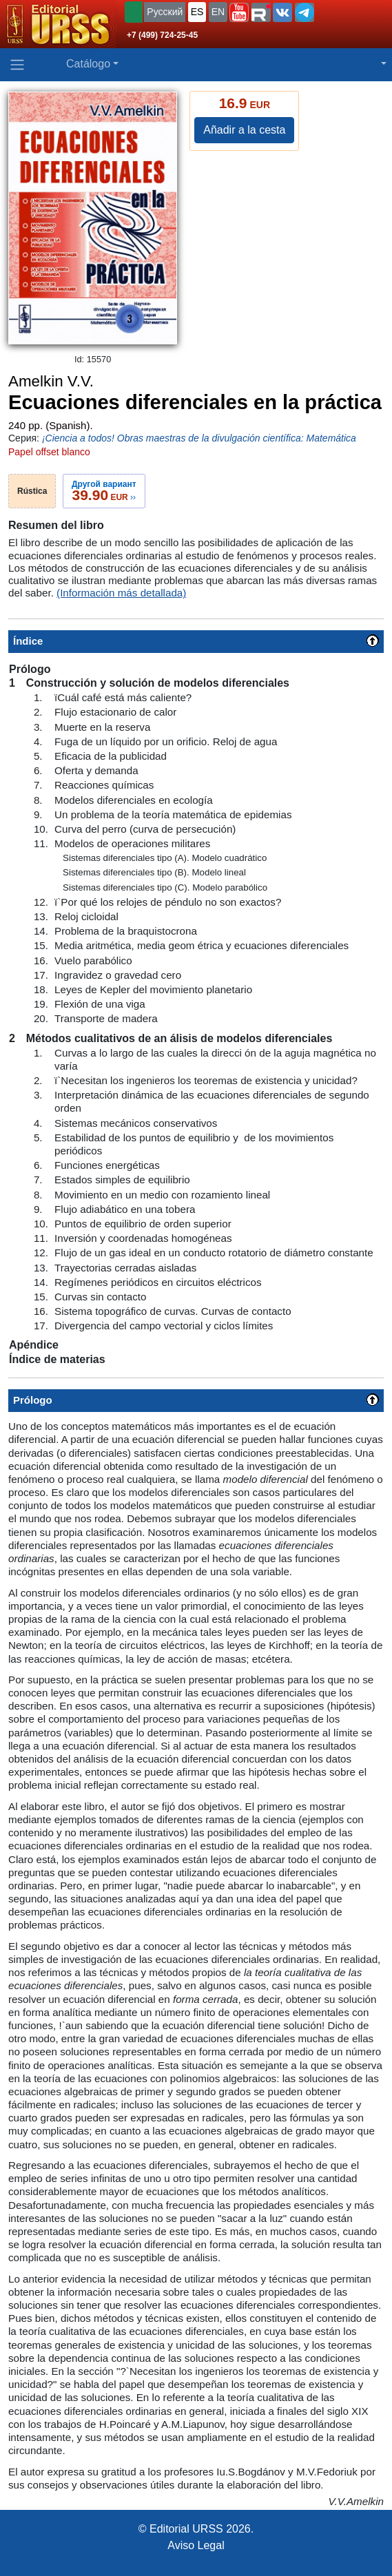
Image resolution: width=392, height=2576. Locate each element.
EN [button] (218, 11)
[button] (239, 12)
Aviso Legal (195, 2545)
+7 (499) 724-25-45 (162, 35)
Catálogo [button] (88, 64)
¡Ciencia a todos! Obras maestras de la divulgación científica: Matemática (199, 438)
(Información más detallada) (121, 593)
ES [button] (197, 11)
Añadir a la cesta (244, 130)
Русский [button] (165, 11)
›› (104, 491)
